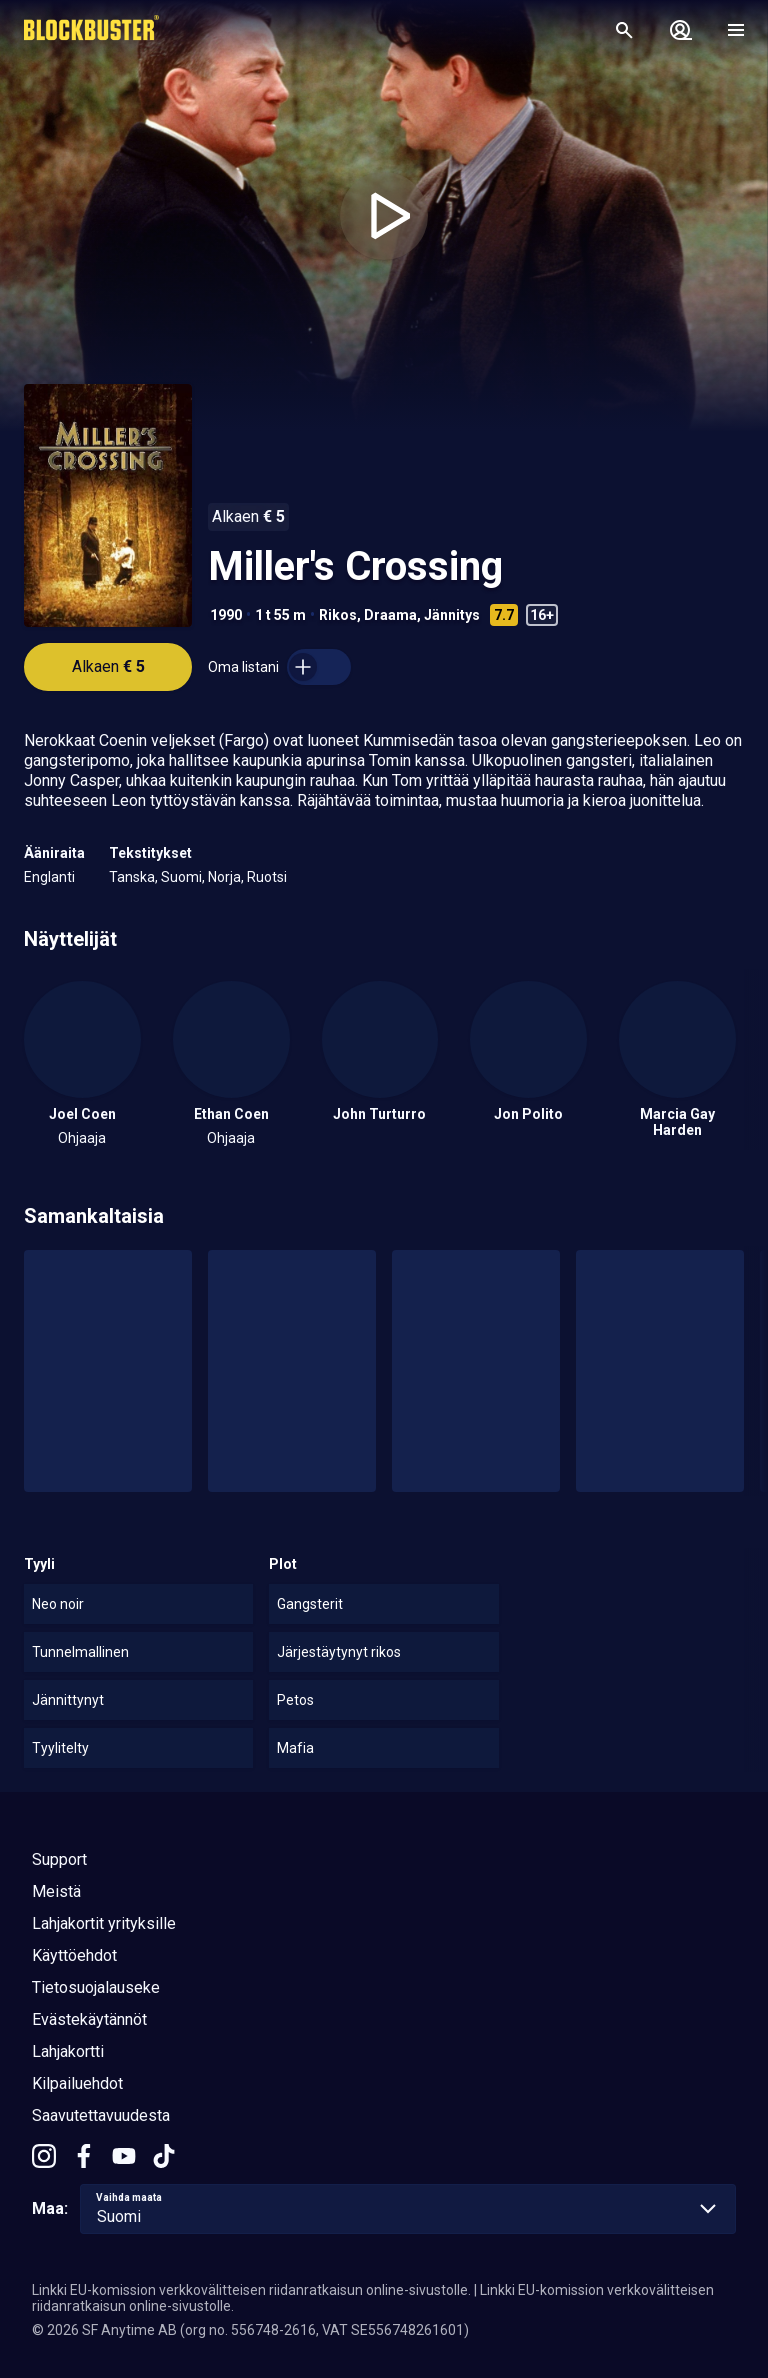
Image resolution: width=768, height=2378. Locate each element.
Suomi (181, 877)
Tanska (132, 877)
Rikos (338, 615)
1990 (226, 615)
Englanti (49, 877)
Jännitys (452, 615)
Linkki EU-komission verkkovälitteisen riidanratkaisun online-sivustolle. (251, 2290)
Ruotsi (267, 877)
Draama (390, 615)
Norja (224, 877)
